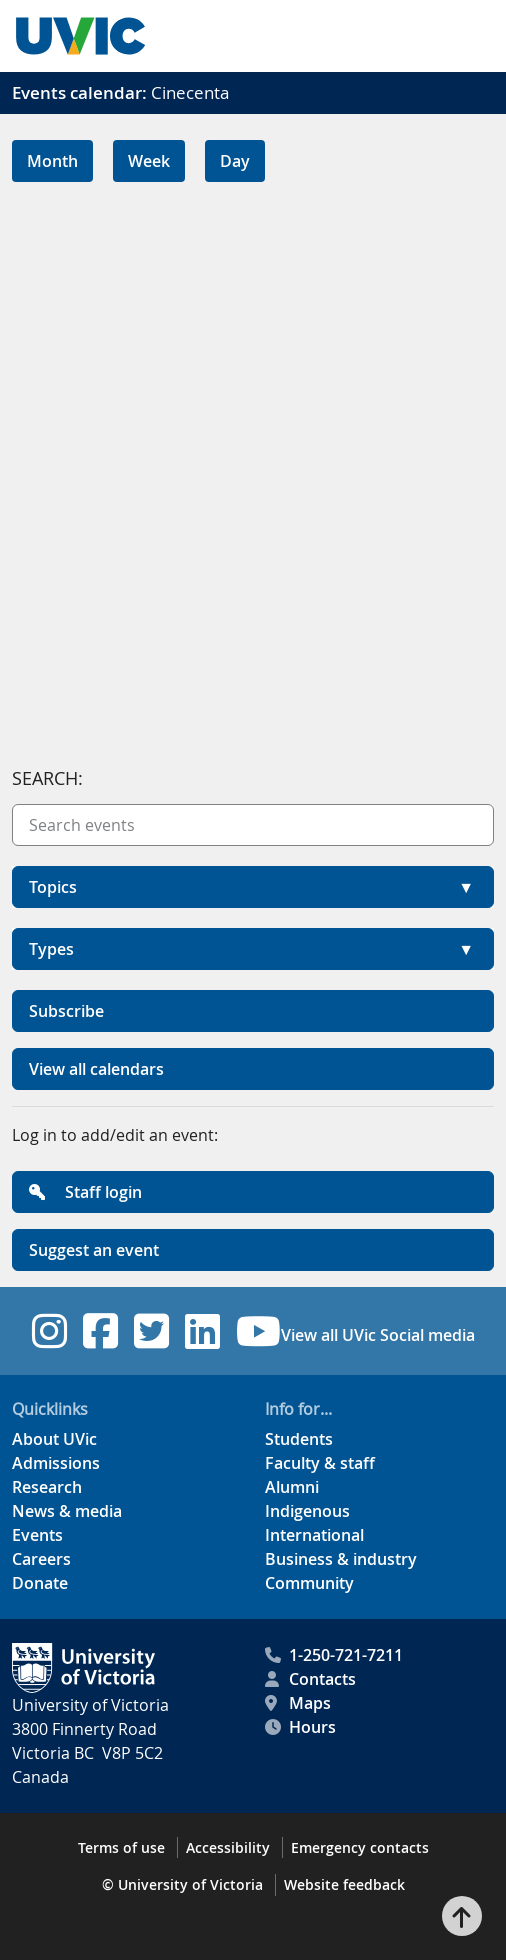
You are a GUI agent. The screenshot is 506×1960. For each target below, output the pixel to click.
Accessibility (228, 1847)
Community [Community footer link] (309, 1583)
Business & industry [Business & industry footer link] (341, 1559)
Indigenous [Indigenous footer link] (307, 1511)
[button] (253, 887)
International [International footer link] (314, 1535)
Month (52, 161)
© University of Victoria (182, 1884)
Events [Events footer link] (37, 1535)
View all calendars (96, 1069)
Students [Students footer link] (299, 1439)
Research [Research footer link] (47, 1487)
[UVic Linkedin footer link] (202, 1331)
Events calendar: (79, 92)
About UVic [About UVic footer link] (54, 1439)
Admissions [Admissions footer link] (56, 1463)
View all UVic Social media (378, 1335)
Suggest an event (94, 1250)
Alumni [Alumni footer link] (292, 1487)
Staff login (85, 1192)
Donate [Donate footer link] (40, 1583)
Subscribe (66, 1011)
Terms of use (121, 1847)
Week (149, 161)
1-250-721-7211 (334, 1655)
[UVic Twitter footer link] (151, 1331)
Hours (300, 1727)
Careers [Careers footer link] (41, 1559)
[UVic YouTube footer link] (258, 1331)
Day (235, 161)
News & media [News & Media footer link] (67, 1511)
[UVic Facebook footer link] (100, 1331)
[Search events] (253, 825)
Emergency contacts (360, 1847)
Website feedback (344, 1884)
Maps (298, 1703)
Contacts (310, 1679)
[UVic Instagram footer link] (49, 1331)
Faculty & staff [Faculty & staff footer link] (320, 1463)
